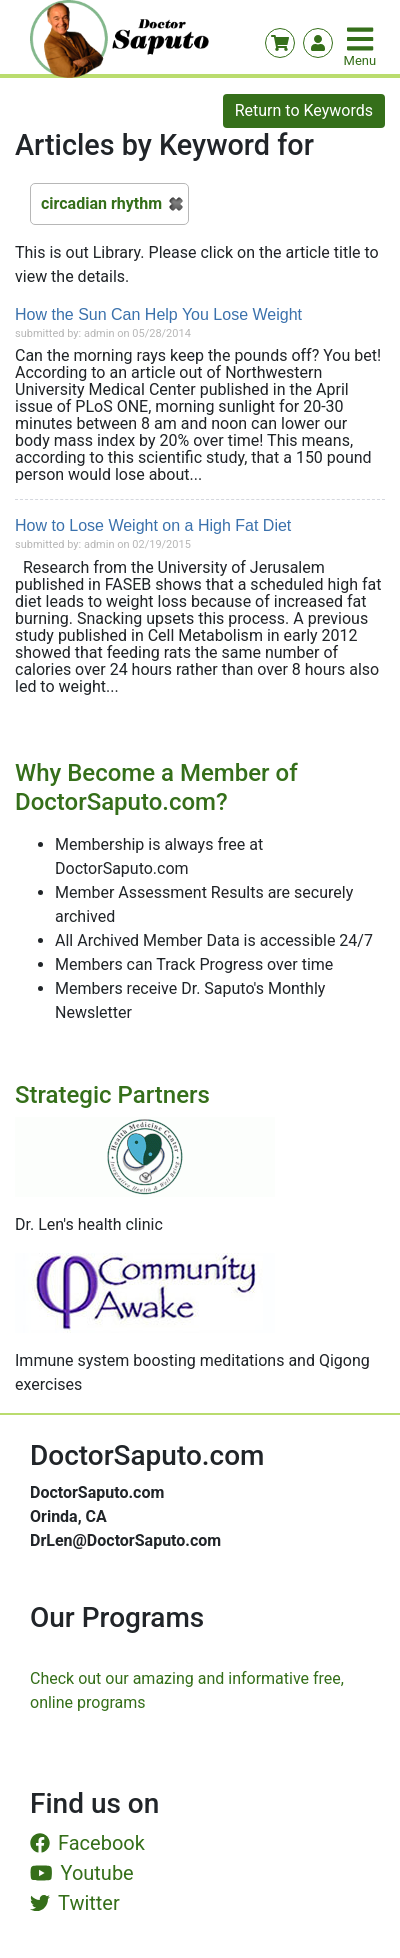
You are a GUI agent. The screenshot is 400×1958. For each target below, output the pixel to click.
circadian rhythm (101, 203)
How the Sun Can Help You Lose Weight (158, 314)
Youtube (82, 1873)
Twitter (75, 1903)
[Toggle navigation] (362, 39)
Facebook (87, 1843)
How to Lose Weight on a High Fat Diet (153, 525)
